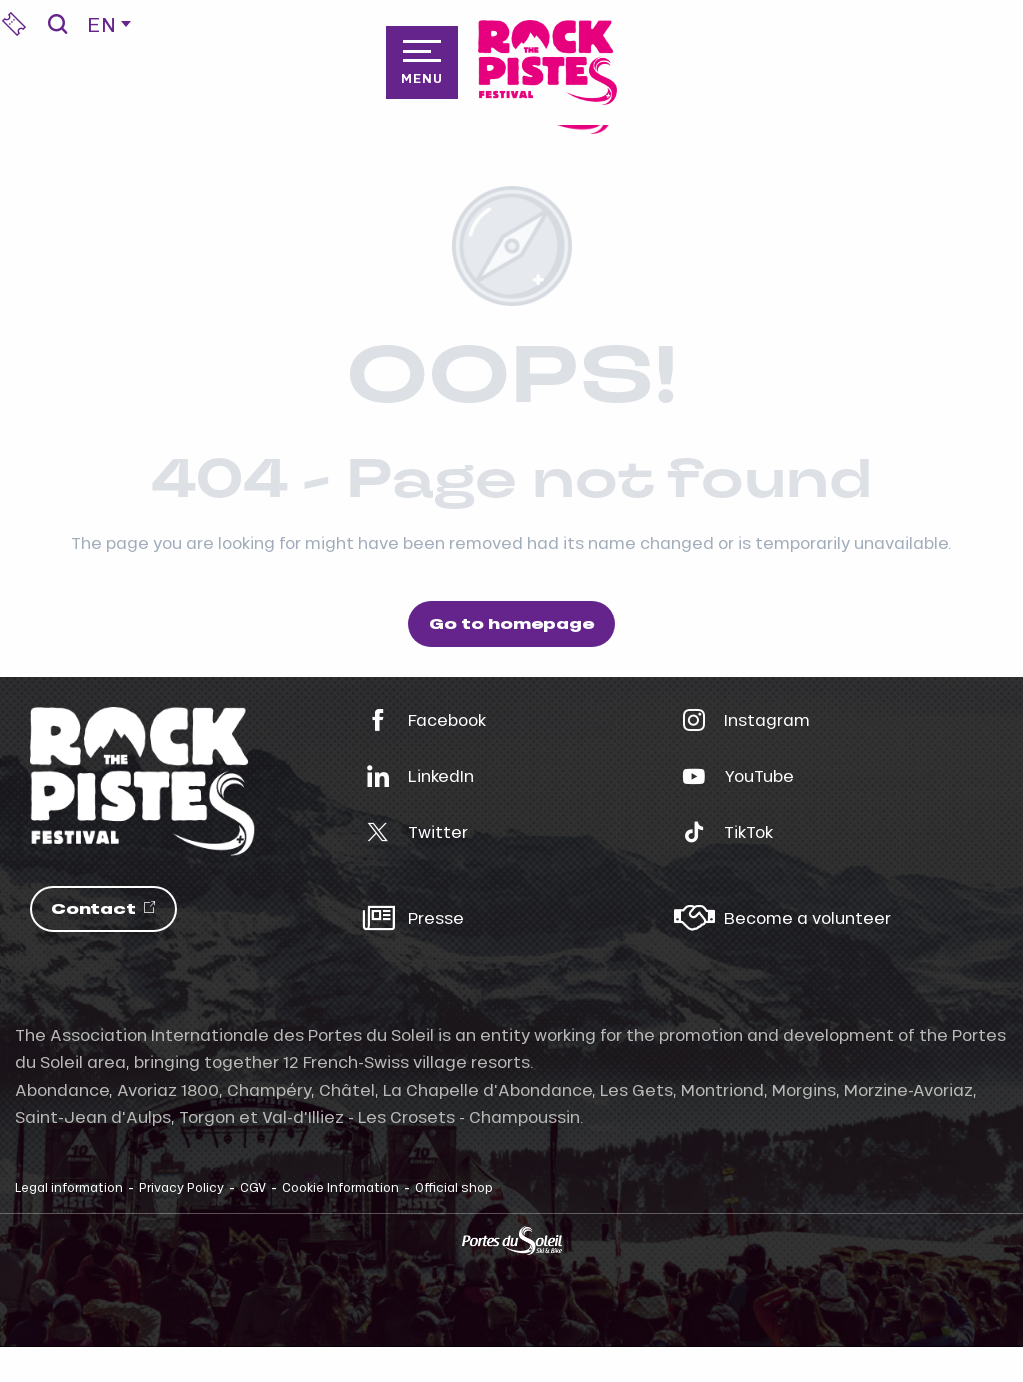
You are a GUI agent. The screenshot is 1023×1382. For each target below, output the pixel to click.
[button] (57, 24)
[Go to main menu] (422, 62)
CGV (253, 1187)
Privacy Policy (181, 1187)
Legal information (69, 1187)
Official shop (454, 1187)
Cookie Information (340, 1187)
